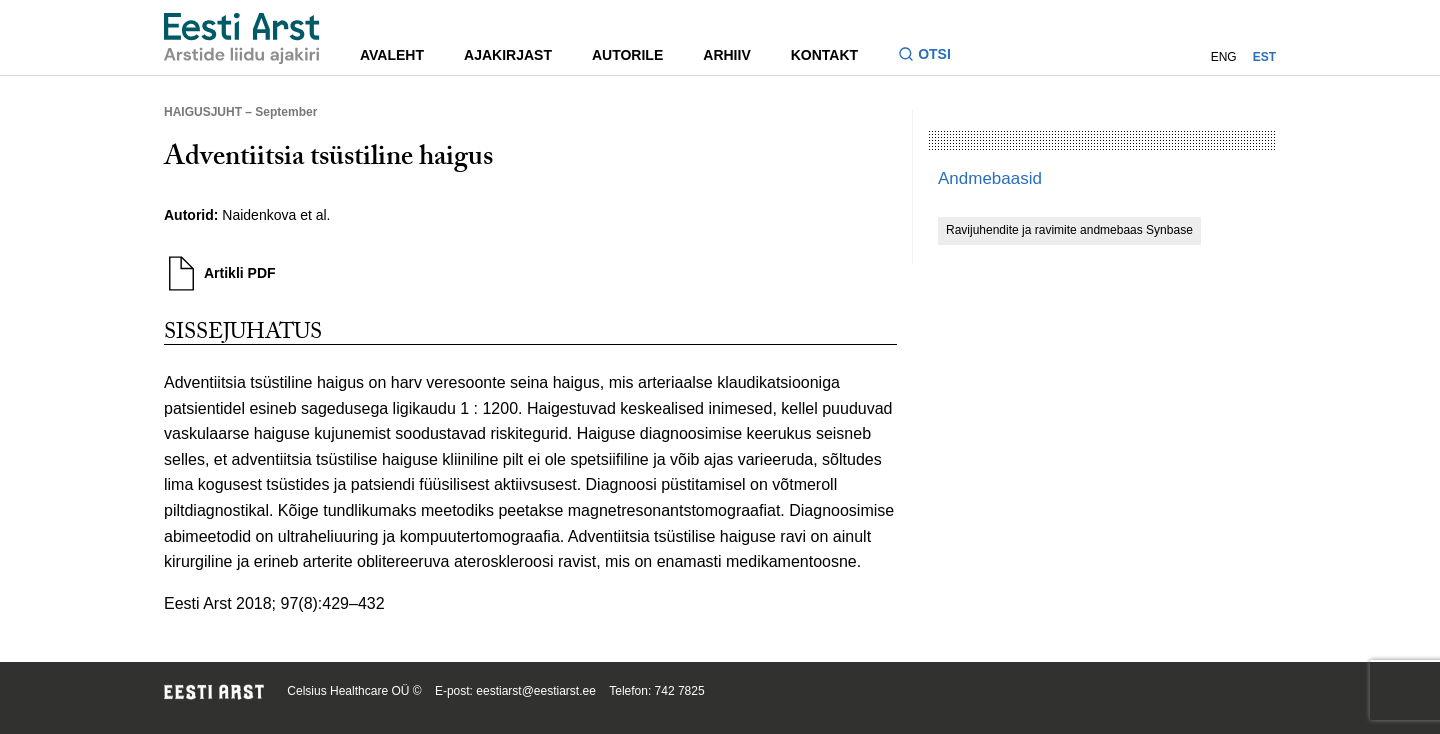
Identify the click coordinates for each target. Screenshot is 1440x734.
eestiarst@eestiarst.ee (536, 691)
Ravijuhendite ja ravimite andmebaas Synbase (1069, 230)
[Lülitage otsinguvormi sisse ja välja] (932, 56)
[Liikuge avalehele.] (242, 38)
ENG (1224, 57)
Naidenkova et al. (276, 215)
